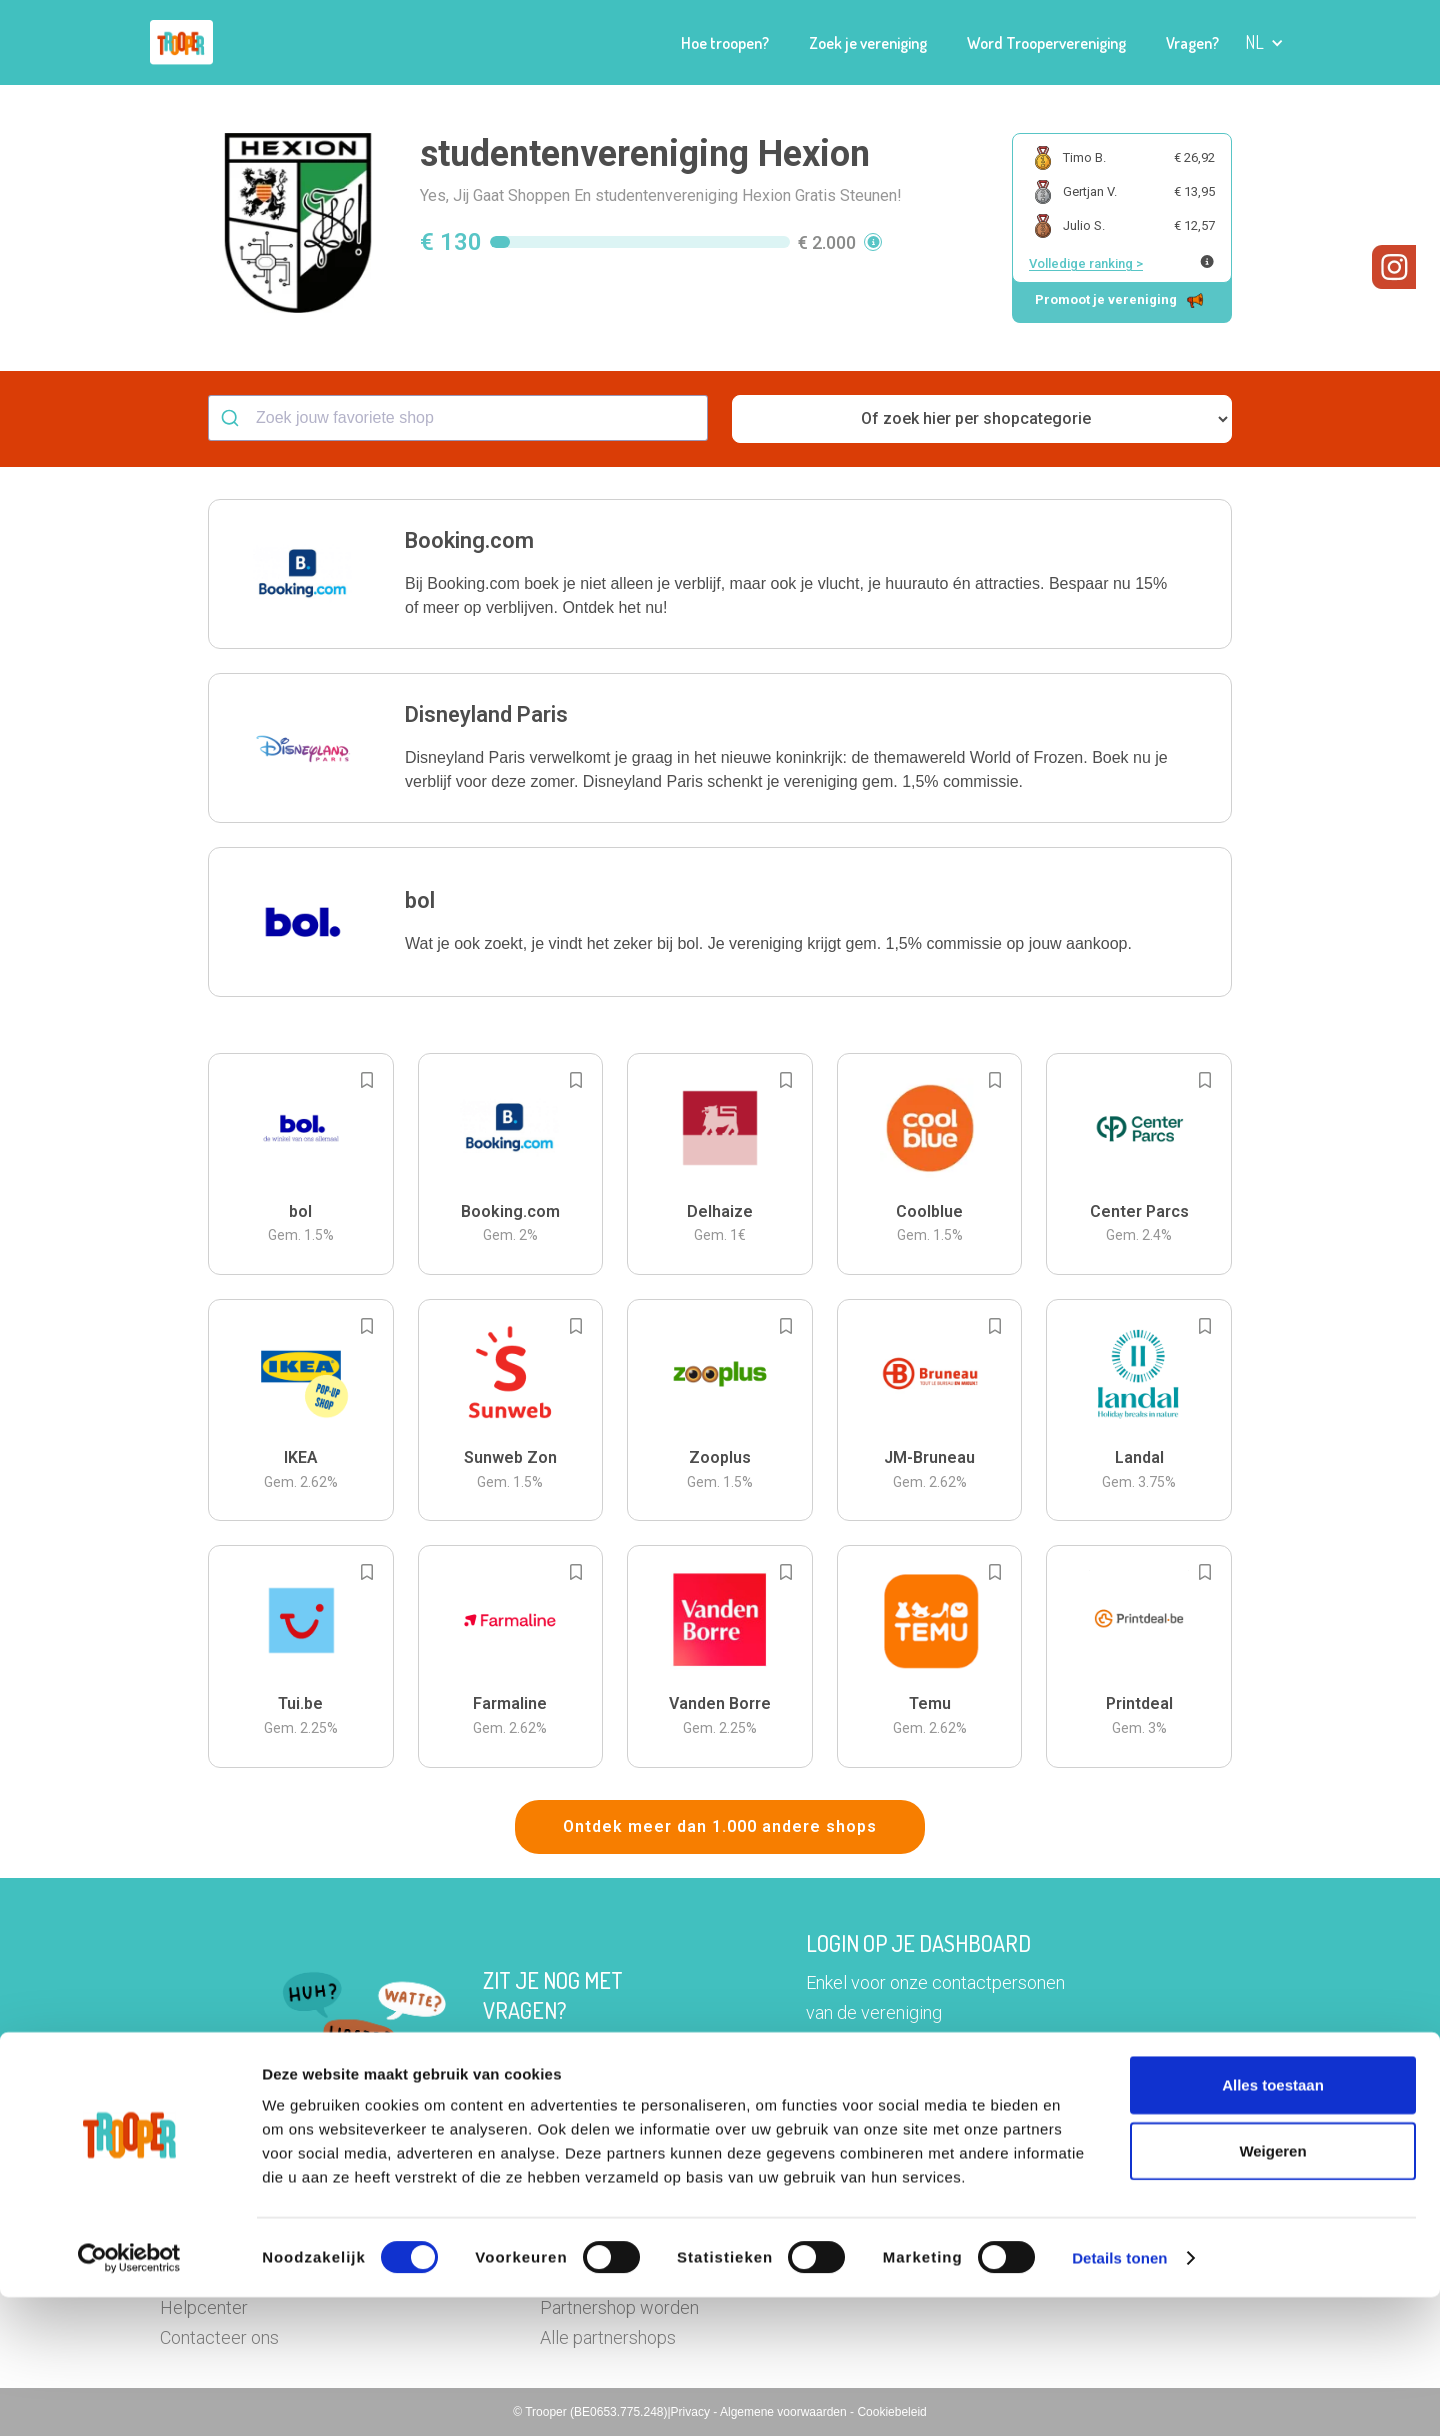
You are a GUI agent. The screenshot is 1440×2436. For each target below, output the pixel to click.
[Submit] (232, 418)
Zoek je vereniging (868, 43)
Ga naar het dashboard (926, 2078)
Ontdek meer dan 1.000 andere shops (720, 1826)
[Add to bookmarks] (367, 1080)
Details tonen (1119, 2396)
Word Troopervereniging (1046, 43)
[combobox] (458, 418)
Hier (499, 2049)
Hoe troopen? (725, 43)
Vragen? (1192, 43)
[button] (1264, 42)
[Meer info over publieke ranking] (1207, 261)
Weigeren (1272, 2289)
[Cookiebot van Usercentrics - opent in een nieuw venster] (129, 2397)
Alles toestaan (1273, 2223)
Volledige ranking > (1086, 263)
